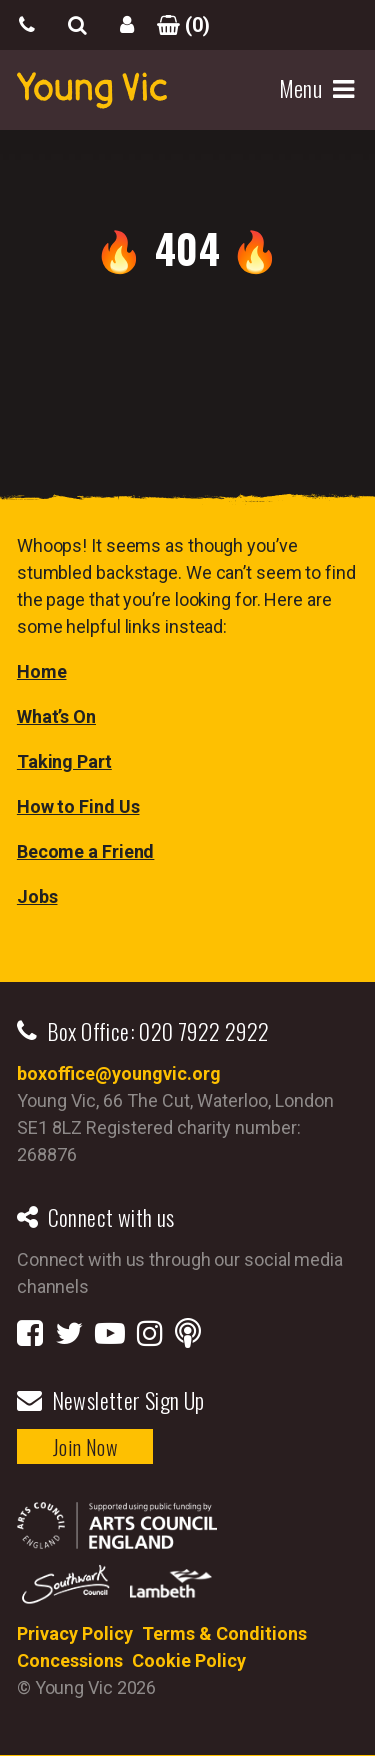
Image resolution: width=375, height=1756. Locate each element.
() (177, 25)
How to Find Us (78, 806)
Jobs (37, 896)
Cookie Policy (189, 1660)
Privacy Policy (75, 1633)
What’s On (56, 716)
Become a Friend (86, 851)
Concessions (70, 1660)
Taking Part (64, 761)
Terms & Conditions (224, 1633)
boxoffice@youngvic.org (119, 1073)
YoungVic (92, 90)
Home (42, 671)
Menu (303, 89)
